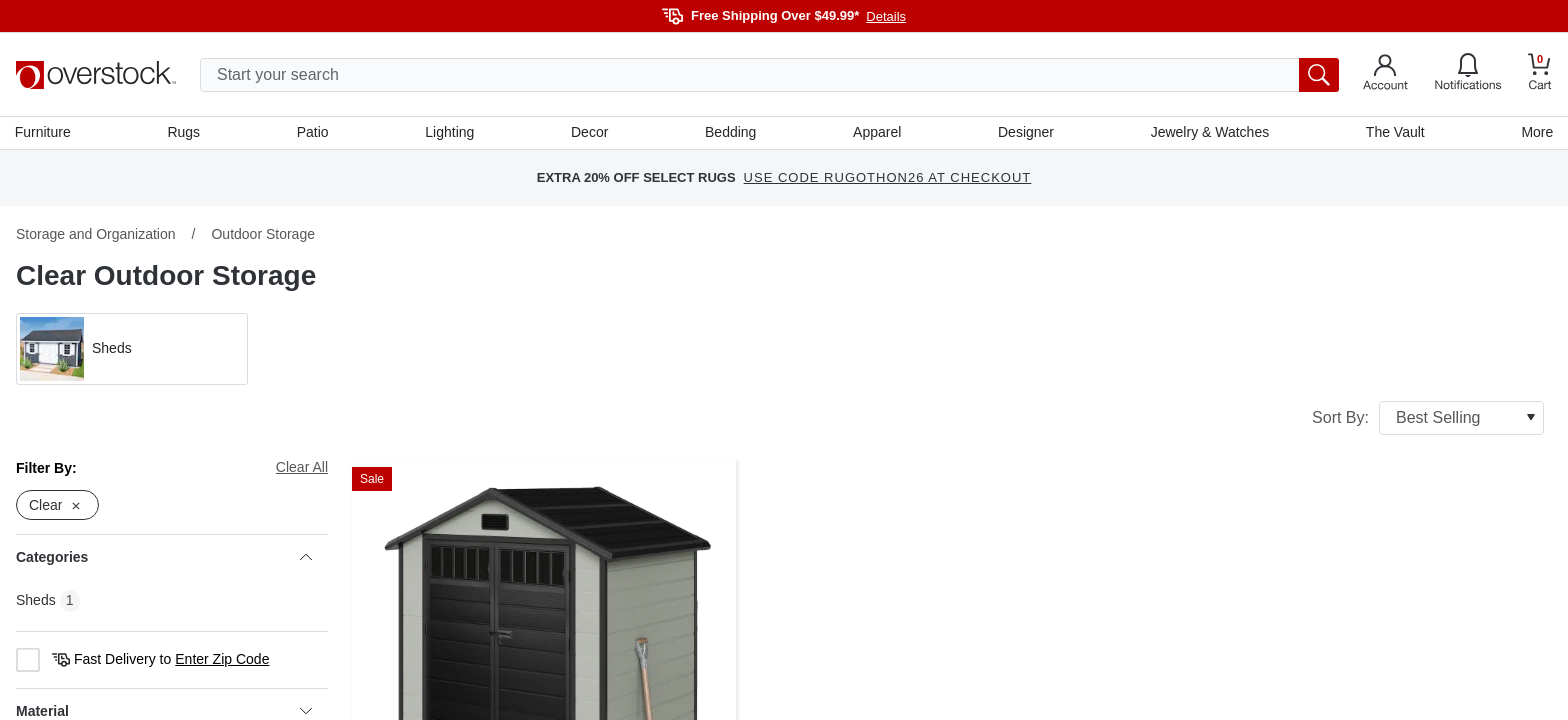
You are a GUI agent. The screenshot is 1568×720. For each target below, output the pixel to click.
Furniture (44, 133)
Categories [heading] (164, 559)
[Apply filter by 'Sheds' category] (132, 350)
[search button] (1319, 75)
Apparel (877, 133)
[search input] (769, 75)
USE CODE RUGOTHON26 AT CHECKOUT (888, 179)
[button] (132, 350)
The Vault (1394, 133)
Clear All (302, 468)
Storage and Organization (96, 235)
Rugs (184, 133)
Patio (314, 133)
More (1536, 133)
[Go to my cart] (1540, 74)
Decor (589, 133)
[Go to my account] (1385, 75)
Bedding (730, 133)
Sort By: (1428, 419)
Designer (1025, 133)
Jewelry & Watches (1209, 133)
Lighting (450, 133)
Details (886, 16)
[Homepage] (96, 75)
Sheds (36, 602)
